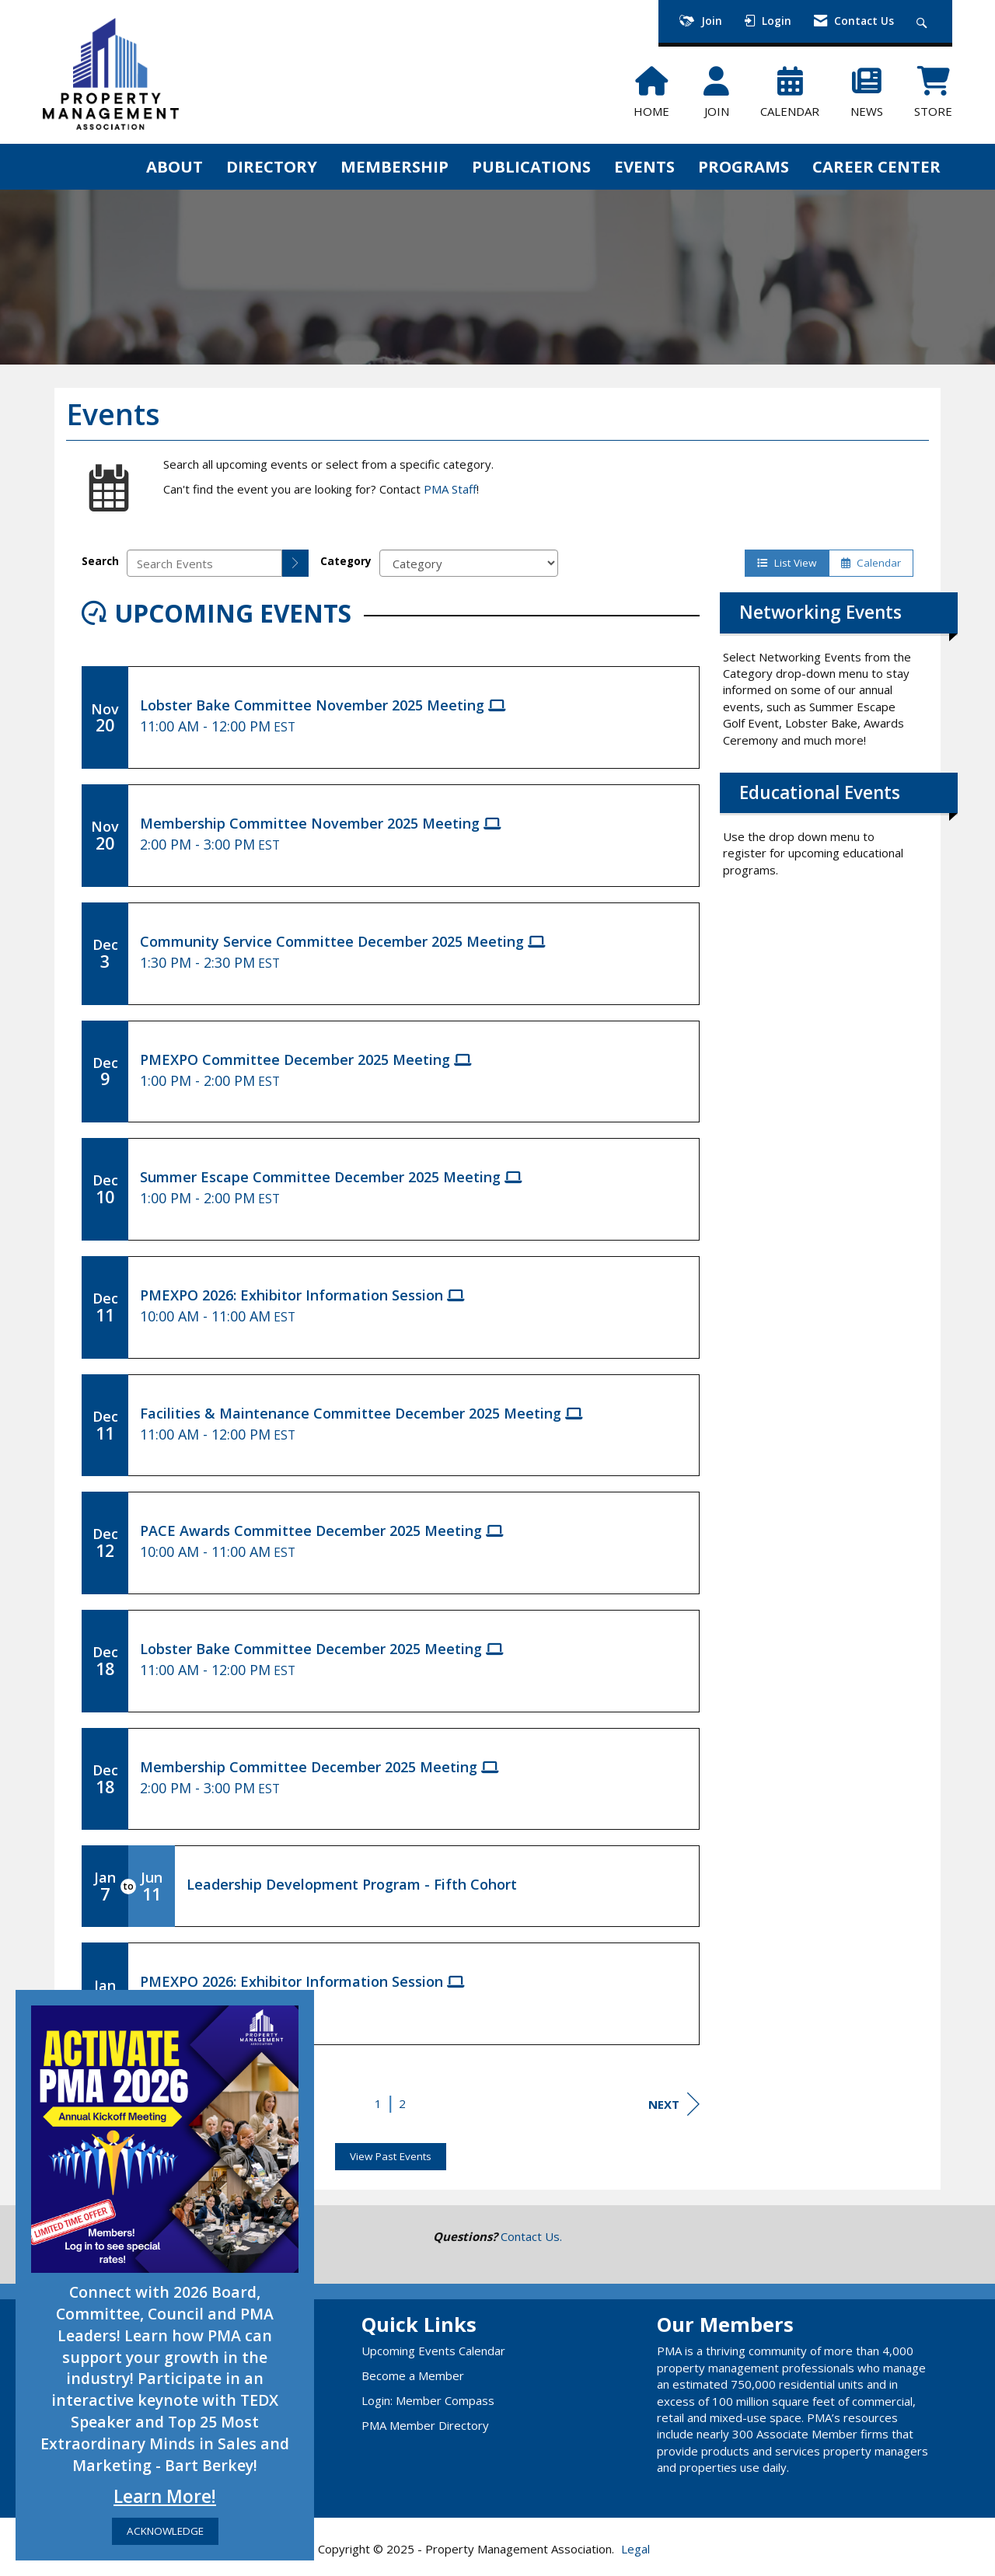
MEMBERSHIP (394, 166)
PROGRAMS (743, 166)
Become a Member (412, 2375)
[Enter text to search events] (204, 563)
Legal (635, 2549)
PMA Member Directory (425, 2425)
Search (100, 561)
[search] (295, 563)
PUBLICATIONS (531, 166)
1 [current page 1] (378, 2103)
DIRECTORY (271, 166)
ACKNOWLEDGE (165, 2531)
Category (346, 561)
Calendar (871, 563)
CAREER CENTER (876, 166)
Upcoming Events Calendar (433, 2350)
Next (674, 2104)
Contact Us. (531, 2236)
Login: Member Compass (427, 2400)
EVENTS (644, 166)
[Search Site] (924, 21)
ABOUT (174, 166)
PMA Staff (450, 489)
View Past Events (390, 2156)
